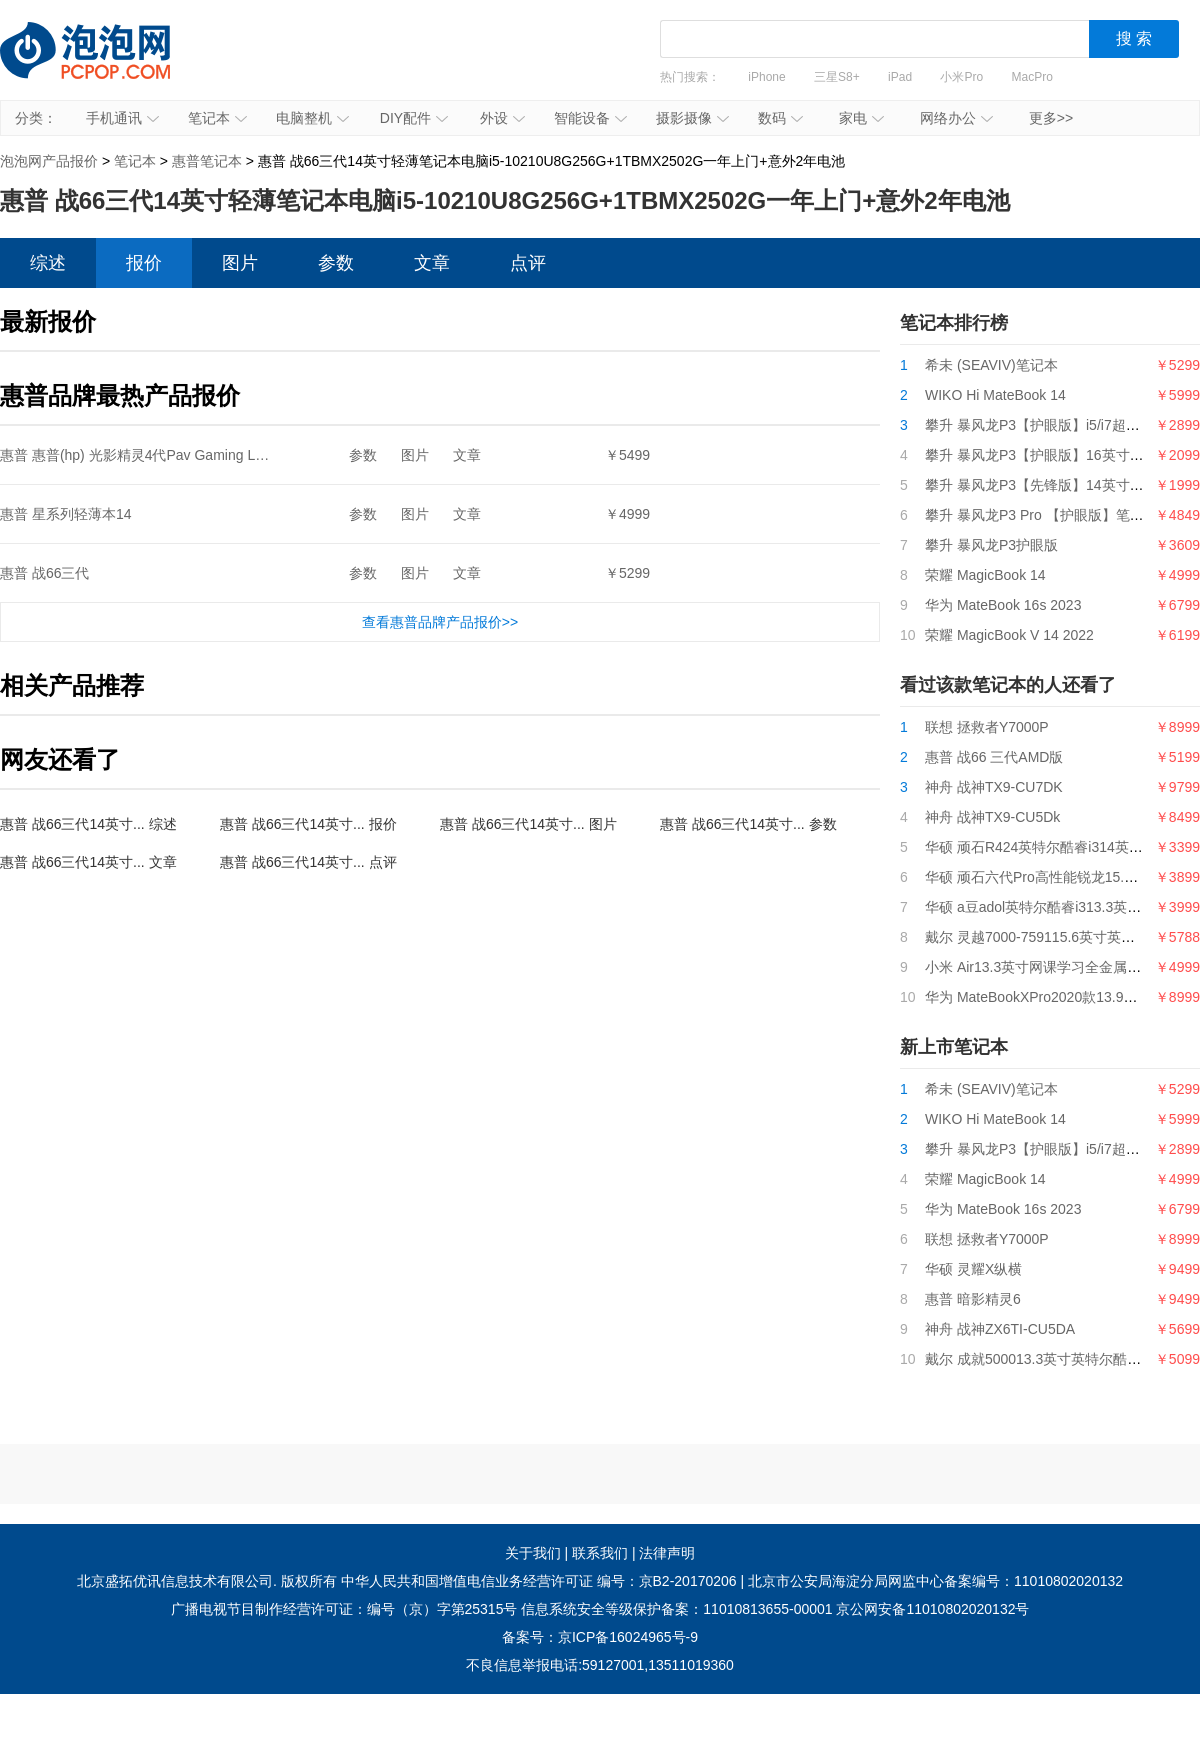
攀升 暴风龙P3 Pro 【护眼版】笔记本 (1041, 515)
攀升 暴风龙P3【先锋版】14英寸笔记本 (1048, 485)
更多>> (1051, 118)
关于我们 (533, 1553)
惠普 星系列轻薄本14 (65, 514)
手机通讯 (122, 118)
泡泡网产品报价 (105, 65)
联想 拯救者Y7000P (987, 727)
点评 (528, 263)
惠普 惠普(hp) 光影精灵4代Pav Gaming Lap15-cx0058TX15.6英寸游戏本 (225, 455)
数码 (780, 118)
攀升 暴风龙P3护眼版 (991, 545)
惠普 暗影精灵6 (973, 1299)
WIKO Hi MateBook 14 (995, 395)
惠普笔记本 (207, 161)
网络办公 (956, 118)
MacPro (1032, 77)
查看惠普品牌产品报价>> (440, 622)
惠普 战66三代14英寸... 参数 (748, 824)
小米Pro (961, 77)
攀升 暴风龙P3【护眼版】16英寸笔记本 (1048, 455)
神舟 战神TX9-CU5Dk (992, 817)
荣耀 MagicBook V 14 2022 (1009, 635)
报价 (144, 263)
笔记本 (217, 118)
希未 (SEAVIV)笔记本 (991, 365)
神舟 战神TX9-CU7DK (994, 787)
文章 (432, 263)
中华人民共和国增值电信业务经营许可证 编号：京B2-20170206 (539, 1581)
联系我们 (600, 1553)
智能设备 (590, 118)
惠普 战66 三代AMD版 (994, 757)
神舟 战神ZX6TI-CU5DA (1000, 1329)
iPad (900, 77)
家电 (861, 118)
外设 (502, 118)
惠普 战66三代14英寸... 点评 (308, 862)
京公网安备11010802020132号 (932, 1609)
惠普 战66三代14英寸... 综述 (88, 824)
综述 (48, 263)
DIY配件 (414, 118)
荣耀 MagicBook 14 (985, 575)
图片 (240, 263)
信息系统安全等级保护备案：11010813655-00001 (676, 1609)
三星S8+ (837, 77)
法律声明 (667, 1553)
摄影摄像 (692, 118)
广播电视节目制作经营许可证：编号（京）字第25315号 (344, 1609)
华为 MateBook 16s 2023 (1003, 605)
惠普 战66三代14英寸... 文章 (88, 862)
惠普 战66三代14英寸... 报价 (308, 824)
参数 (336, 263)
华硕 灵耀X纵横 (973, 1269)
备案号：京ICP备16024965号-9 (600, 1637)
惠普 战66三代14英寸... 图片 (528, 824)
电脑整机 (312, 118)
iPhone (766, 77)
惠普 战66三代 (44, 573)
